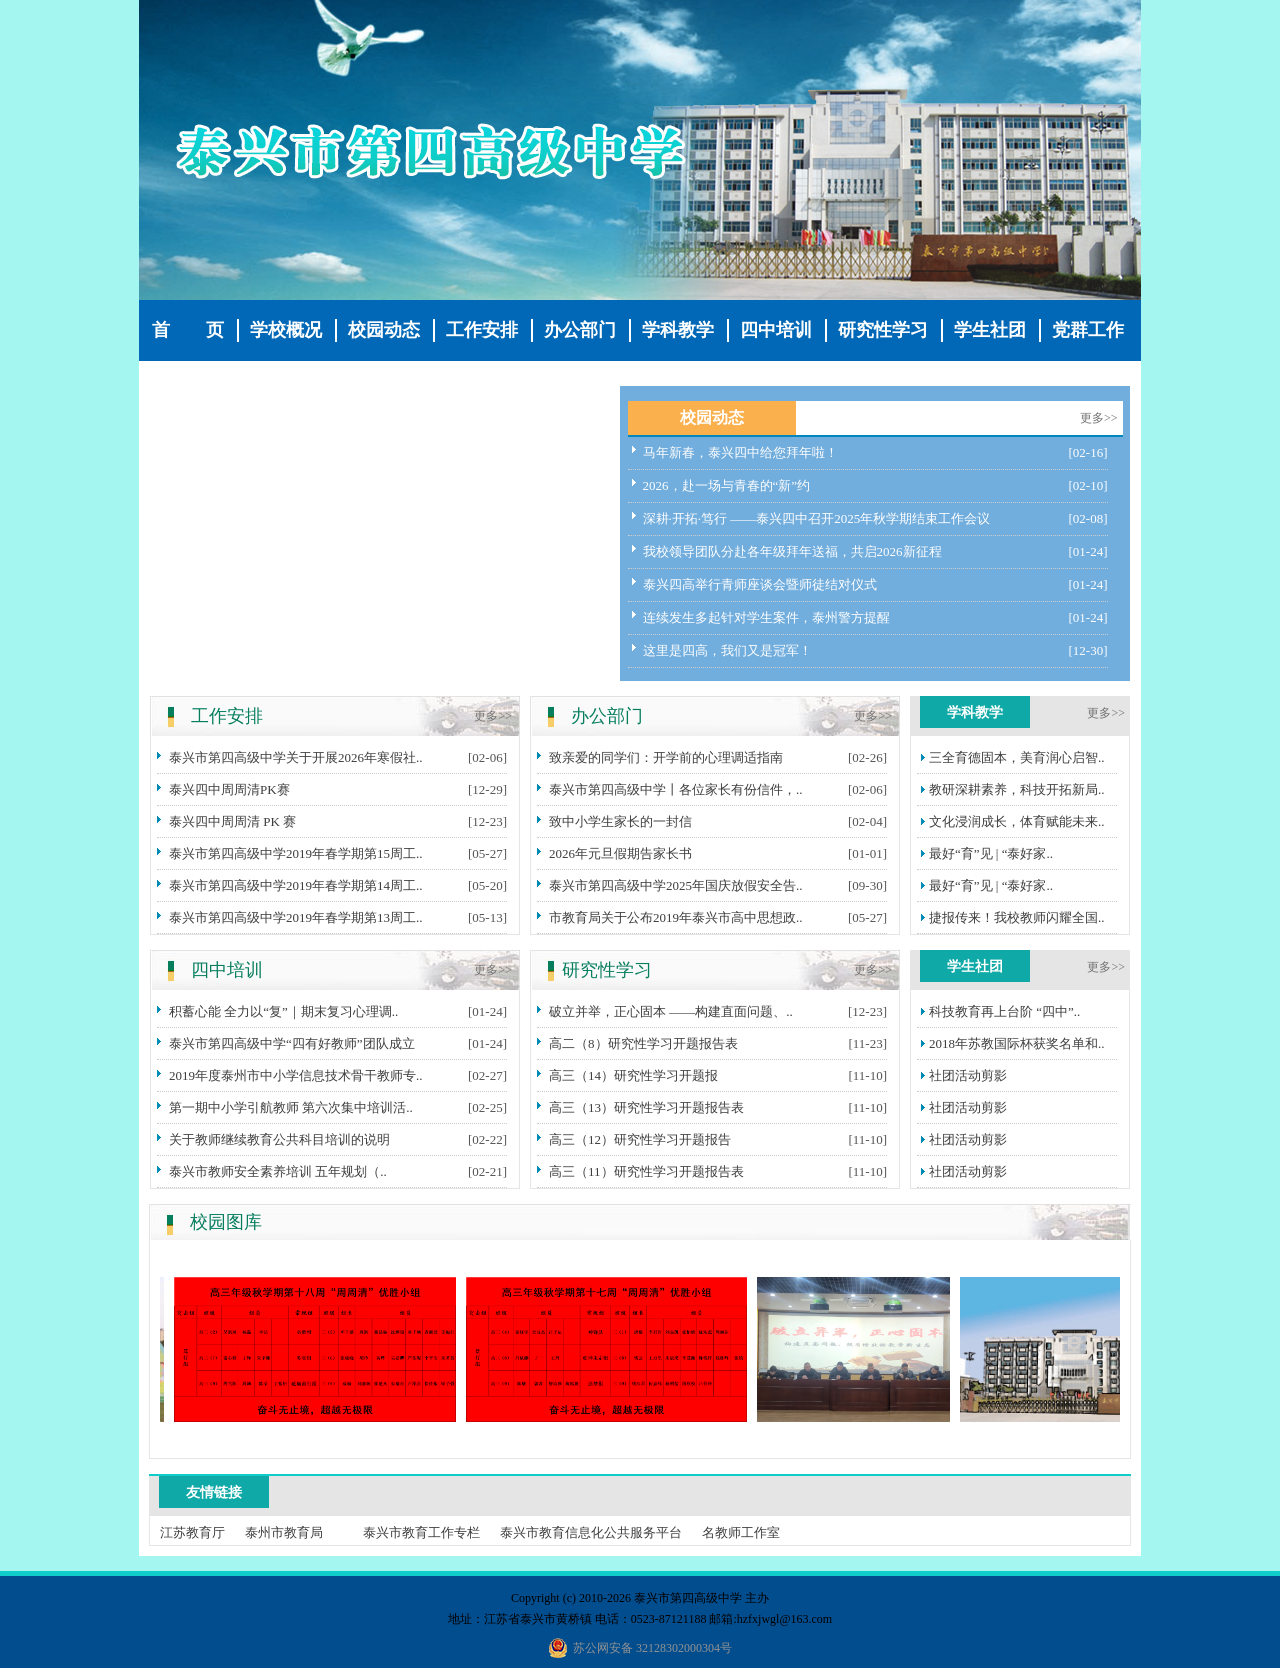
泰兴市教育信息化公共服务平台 (591, 1532)
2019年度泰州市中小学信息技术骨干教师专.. (296, 1075)
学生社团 (990, 330)
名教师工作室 (741, 1532)
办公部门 (580, 330)
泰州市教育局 (284, 1532)
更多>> (1099, 418)
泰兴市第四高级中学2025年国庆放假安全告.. (676, 885)
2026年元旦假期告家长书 (620, 853)
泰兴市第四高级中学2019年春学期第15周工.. (296, 853)
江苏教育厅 (192, 1532)
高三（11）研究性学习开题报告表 (646, 1171)
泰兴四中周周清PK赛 (229, 789)
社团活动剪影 (968, 1075)
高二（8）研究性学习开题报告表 (643, 1043)
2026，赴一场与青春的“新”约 (727, 485)
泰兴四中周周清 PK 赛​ (232, 821)
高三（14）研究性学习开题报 (633, 1075)
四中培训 (776, 330)
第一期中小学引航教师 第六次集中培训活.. (291, 1107)
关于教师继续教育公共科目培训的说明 (279, 1139)
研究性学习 (883, 330)
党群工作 (1088, 330)
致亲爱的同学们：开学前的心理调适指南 (666, 757)
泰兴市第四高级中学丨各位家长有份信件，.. (676, 789)
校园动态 (384, 330)
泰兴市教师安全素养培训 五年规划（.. (278, 1171)
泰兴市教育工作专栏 (421, 1532)
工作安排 (482, 330)
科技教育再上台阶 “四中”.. (1004, 1011)
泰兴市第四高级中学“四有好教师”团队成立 (292, 1043)
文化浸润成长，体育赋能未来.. (1017, 821)
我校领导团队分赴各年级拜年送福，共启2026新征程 (792, 551)
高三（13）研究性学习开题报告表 (646, 1107)
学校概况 (286, 330)
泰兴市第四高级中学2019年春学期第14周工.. (296, 885)
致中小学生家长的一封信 (620, 821)
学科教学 (678, 330)
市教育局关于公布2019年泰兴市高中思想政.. (676, 917)
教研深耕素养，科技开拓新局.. (1017, 789)
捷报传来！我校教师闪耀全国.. (1017, 917)
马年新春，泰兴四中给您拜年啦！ (740, 452)
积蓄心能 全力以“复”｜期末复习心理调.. (283, 1011)
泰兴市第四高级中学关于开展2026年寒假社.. (296, 757)
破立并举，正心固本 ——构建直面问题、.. (671, 1011)
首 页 (188, 330)
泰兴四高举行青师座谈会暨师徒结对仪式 (760, 584)
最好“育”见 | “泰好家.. (991, 853)
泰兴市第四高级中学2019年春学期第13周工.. (296, 917)
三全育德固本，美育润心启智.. (1017, 757)
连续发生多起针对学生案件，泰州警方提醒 (766, 617)
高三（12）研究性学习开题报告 (640, 1139)
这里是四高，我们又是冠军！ (727, 650)
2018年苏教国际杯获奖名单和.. (1017, 1043)
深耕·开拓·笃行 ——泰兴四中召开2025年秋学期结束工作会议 (817, 518)
